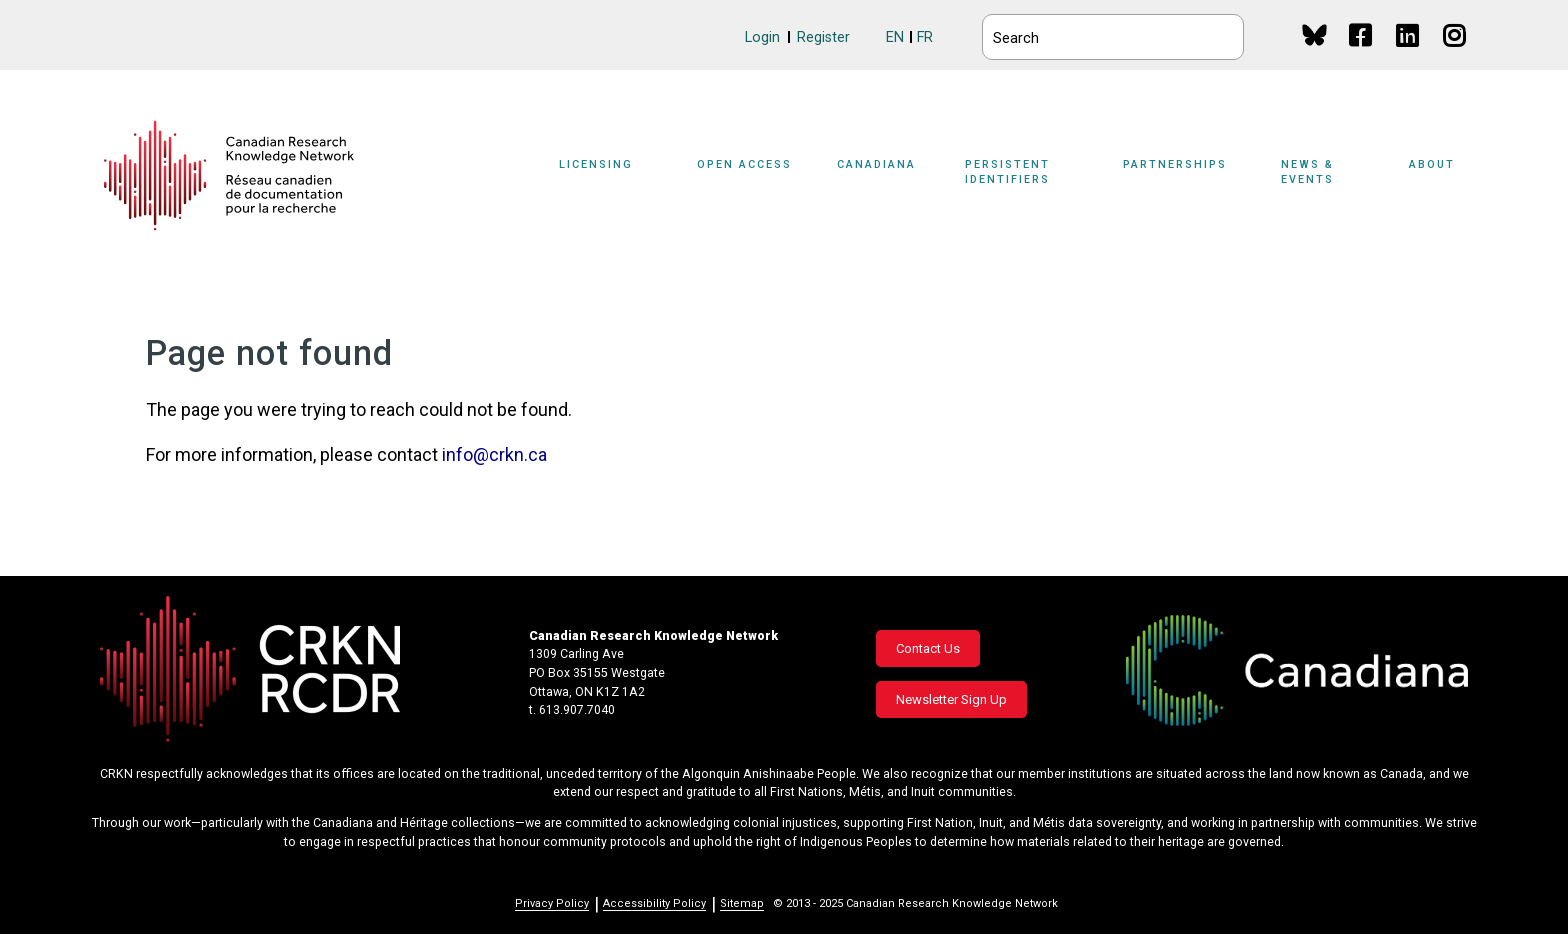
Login (762, 37)
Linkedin (1408, 54)
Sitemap (742, 903)
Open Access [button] (744, 164)
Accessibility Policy (654, 903)
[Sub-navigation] (608, 176)
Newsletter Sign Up (951, 699)
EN (895, 37)
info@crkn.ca (494, 454)
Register (823, 37)
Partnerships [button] (1175, 164)
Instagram (1455, 54)
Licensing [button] (596, 164)
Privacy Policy (552, 903)
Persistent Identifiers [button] (1007, 172)
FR (925, 37)
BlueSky (1314, 34)
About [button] (1432, 164)
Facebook (1361, 54)
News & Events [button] (1307, 172)
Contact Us (928, 648)
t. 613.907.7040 (572, 710)
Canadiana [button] (876, 164)
